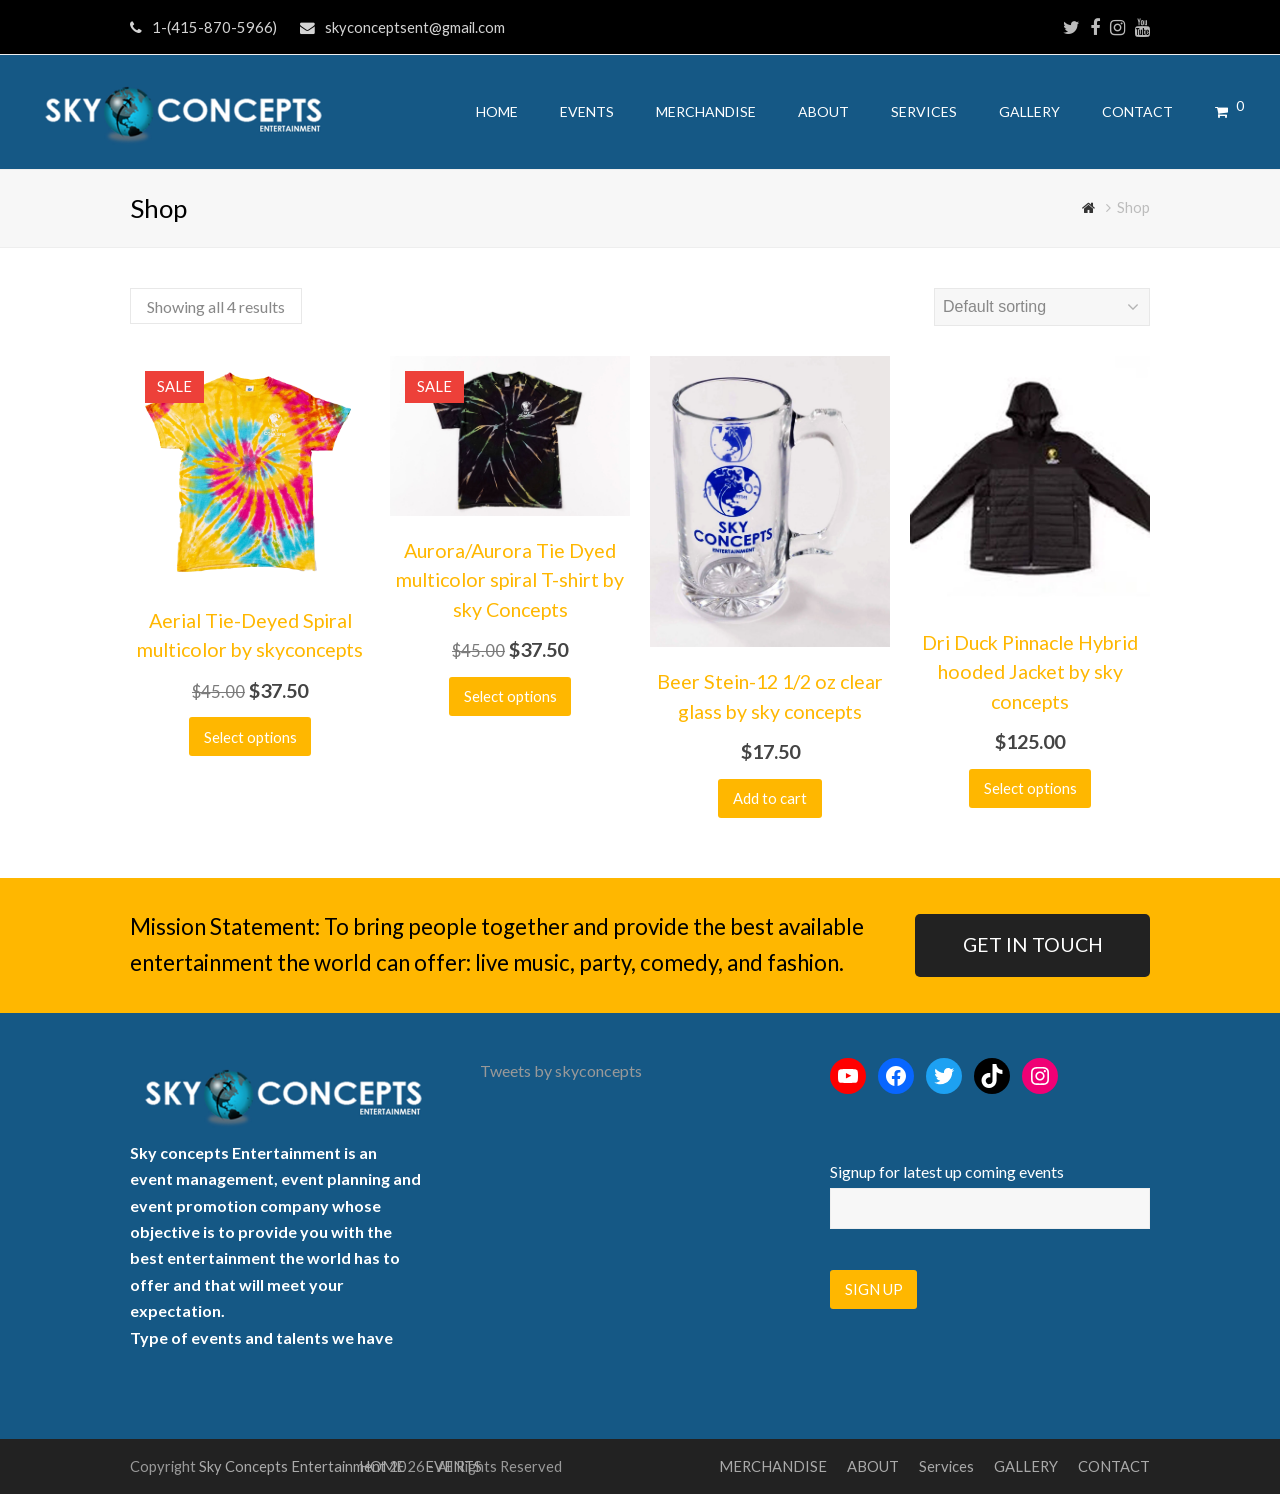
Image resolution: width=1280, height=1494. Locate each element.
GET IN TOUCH (1033, 944)
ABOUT (873, 1466)
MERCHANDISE (773, 1466)
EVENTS (453, 1466)
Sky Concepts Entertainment (292, 1466)
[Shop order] (1042, 307)
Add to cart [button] (770, 798)
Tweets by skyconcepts (561, 1070)
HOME (382, 1466)
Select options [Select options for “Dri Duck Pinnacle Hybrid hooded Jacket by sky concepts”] (1030, 788)
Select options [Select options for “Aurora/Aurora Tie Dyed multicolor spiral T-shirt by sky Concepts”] (510, 696)
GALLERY (1026, 1466)
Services (946, 1466)
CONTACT (1114, 1466)
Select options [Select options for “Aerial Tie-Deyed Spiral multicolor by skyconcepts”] (250, 737)
